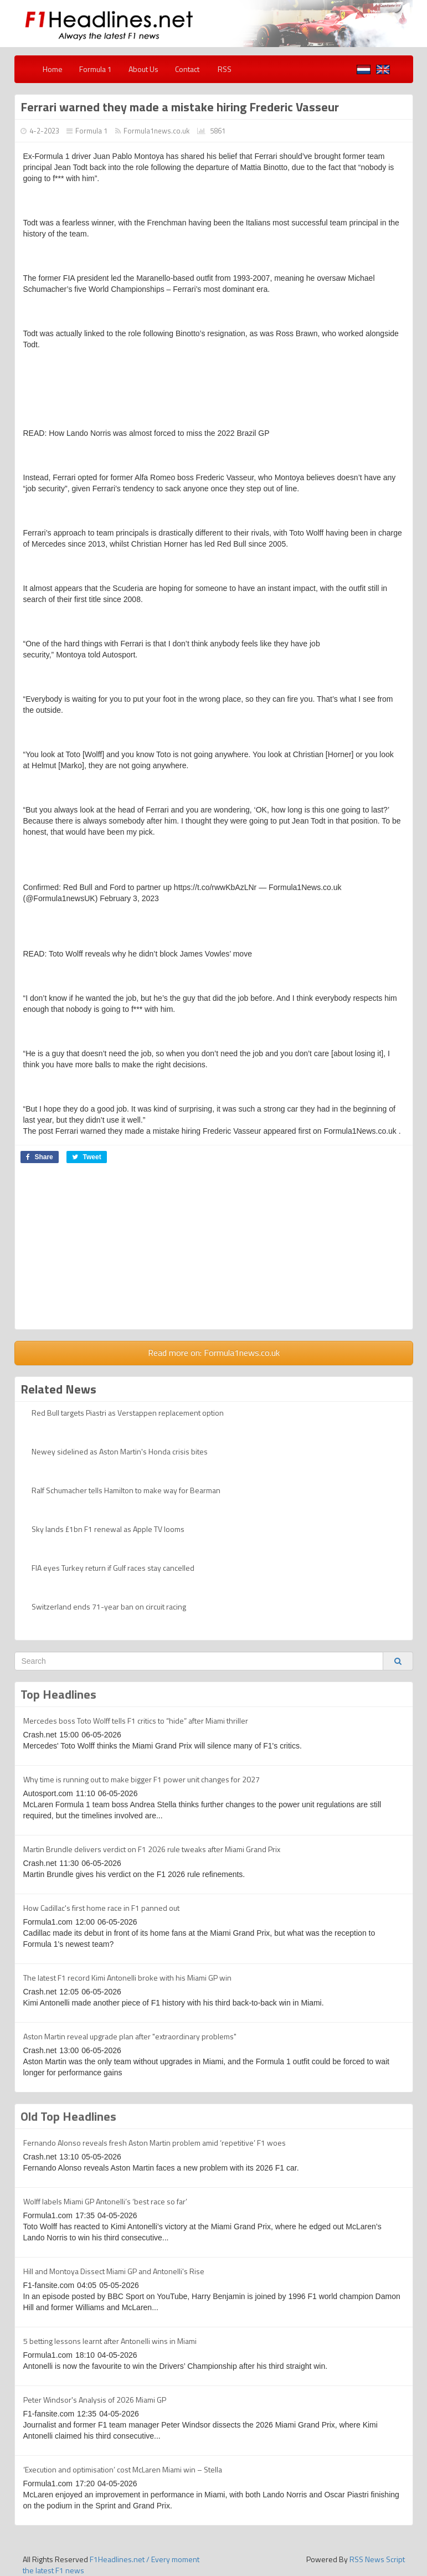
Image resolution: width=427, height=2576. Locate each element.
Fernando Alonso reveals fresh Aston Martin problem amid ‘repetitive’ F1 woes (154, 2142)
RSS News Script (377, 2559)
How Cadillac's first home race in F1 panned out (101, 1908)
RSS (223, 69)
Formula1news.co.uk (156, 130)
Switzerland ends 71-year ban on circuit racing (109, 1606)
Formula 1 (95, 69)
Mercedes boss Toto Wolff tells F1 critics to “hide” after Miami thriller (135, 1720)
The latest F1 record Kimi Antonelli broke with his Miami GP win (127, 1977)
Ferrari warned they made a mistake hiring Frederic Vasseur (179, 106)
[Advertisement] (214, 1251)
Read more (214, 1352)
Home (53, 69)
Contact (187, 69)
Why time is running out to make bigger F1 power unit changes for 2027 (141, 1779)
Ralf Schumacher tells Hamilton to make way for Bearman (126, 1490)
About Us (143, 69)
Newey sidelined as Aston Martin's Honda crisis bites (120, 1451)
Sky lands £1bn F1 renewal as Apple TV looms (108, 1529)
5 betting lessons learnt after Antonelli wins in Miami (110, 2341)
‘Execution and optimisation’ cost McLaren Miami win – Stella (122, 2469)
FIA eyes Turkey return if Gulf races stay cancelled (113, 1568)
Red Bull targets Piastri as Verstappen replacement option (128, 1412)
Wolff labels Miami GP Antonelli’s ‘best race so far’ (105, 2201)
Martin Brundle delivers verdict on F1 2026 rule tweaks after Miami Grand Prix (151, 1849)
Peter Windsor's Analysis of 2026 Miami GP (94, 2399)
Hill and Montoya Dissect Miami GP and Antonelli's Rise (113, 2271)
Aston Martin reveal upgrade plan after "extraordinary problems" (129, 2036)
